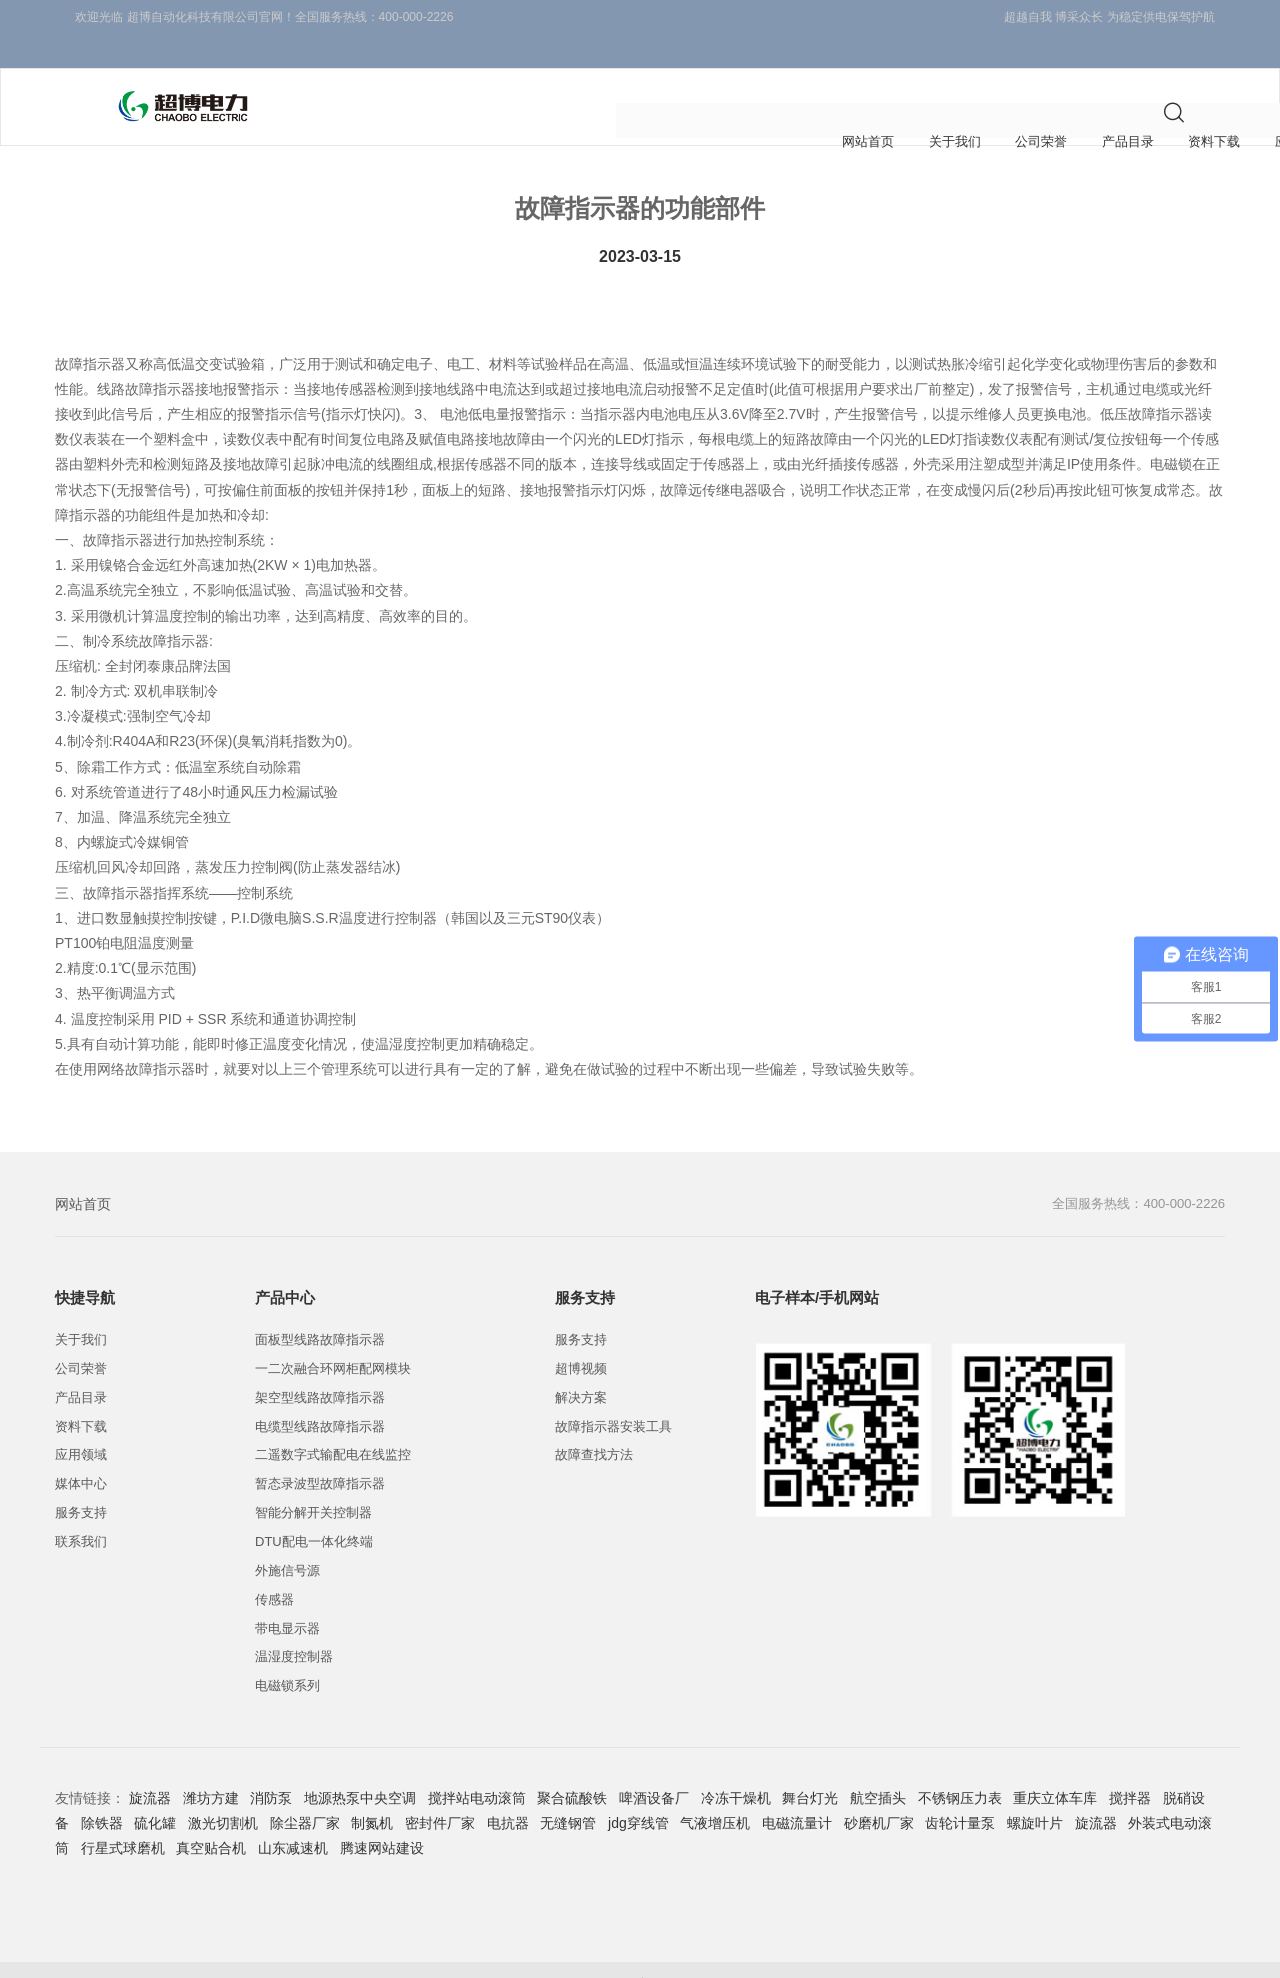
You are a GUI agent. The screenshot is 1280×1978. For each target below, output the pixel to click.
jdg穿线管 (638, 1790)
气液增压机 (715, 1790)
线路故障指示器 (814, 1952)
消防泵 (271, 1765)
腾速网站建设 (382, 1815)
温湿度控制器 (294, 1623)
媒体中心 (781, 75)
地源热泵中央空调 (360, 1765)
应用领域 (691, 75)
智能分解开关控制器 (313, 1479)
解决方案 (581, 1363)
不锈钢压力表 (960, 1765)
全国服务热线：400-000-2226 (1132, 1171)
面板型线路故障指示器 (320, 1306)
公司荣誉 (418, 75)
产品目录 (509, 75)
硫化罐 (155, 1790)
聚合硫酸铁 (572, 1765)
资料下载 (600, 75)
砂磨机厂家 (879, 1790)
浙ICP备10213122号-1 (546, 1952)
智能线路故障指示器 (1094, 1952)
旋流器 (150, 1765)
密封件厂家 (440, 1790)
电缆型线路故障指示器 (320, 1392)
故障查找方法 (594, 1421)
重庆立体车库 (1055, 1765)
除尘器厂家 (305, 1790)
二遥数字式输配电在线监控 (333, 1421)
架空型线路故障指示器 (320, 1363)
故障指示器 (707, 1952)
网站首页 (83, 1171)
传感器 (274, 1565)
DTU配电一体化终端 (314, 1508)
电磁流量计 (797, 1790)
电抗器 (508, 1790)
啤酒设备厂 (654, 1765)
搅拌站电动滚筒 (477, 1765)
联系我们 (963, 75)
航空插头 (878, 1765)
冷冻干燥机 (736, 1765)
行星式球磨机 (123, 1815)
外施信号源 (287, 1536)
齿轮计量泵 (960, 1790)
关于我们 (327, 75)
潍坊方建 (211, 1765)
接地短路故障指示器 (948, 1952)
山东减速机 (293, 1815)
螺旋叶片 (1035, 1790)
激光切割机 (223, 1790)
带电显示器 (287, 1594)
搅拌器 (1130, 1765)
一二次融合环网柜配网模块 (333, 1335)
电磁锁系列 (287, 1652)
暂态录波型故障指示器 (320, 1450)
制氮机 (372, 1790)
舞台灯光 (810, 1765)
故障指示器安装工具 (613, 1392)
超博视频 (581, 1335)
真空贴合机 (211, 1815)
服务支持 (872, 75)
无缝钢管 (568, 1790)
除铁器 (102, 1790)
